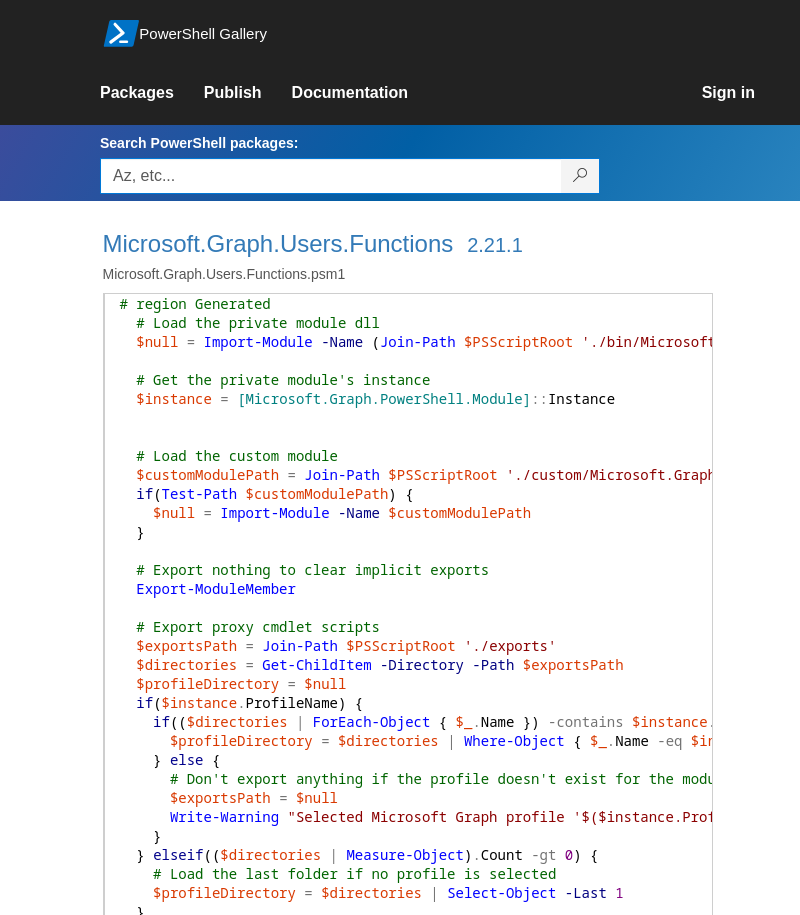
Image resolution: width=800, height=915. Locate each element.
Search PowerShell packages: (199, 143)
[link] (152, 93)
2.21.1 (495, 245)
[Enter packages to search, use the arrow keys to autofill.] (331, 176)
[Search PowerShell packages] (580, 176)
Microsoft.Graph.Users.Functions (278, 243)
